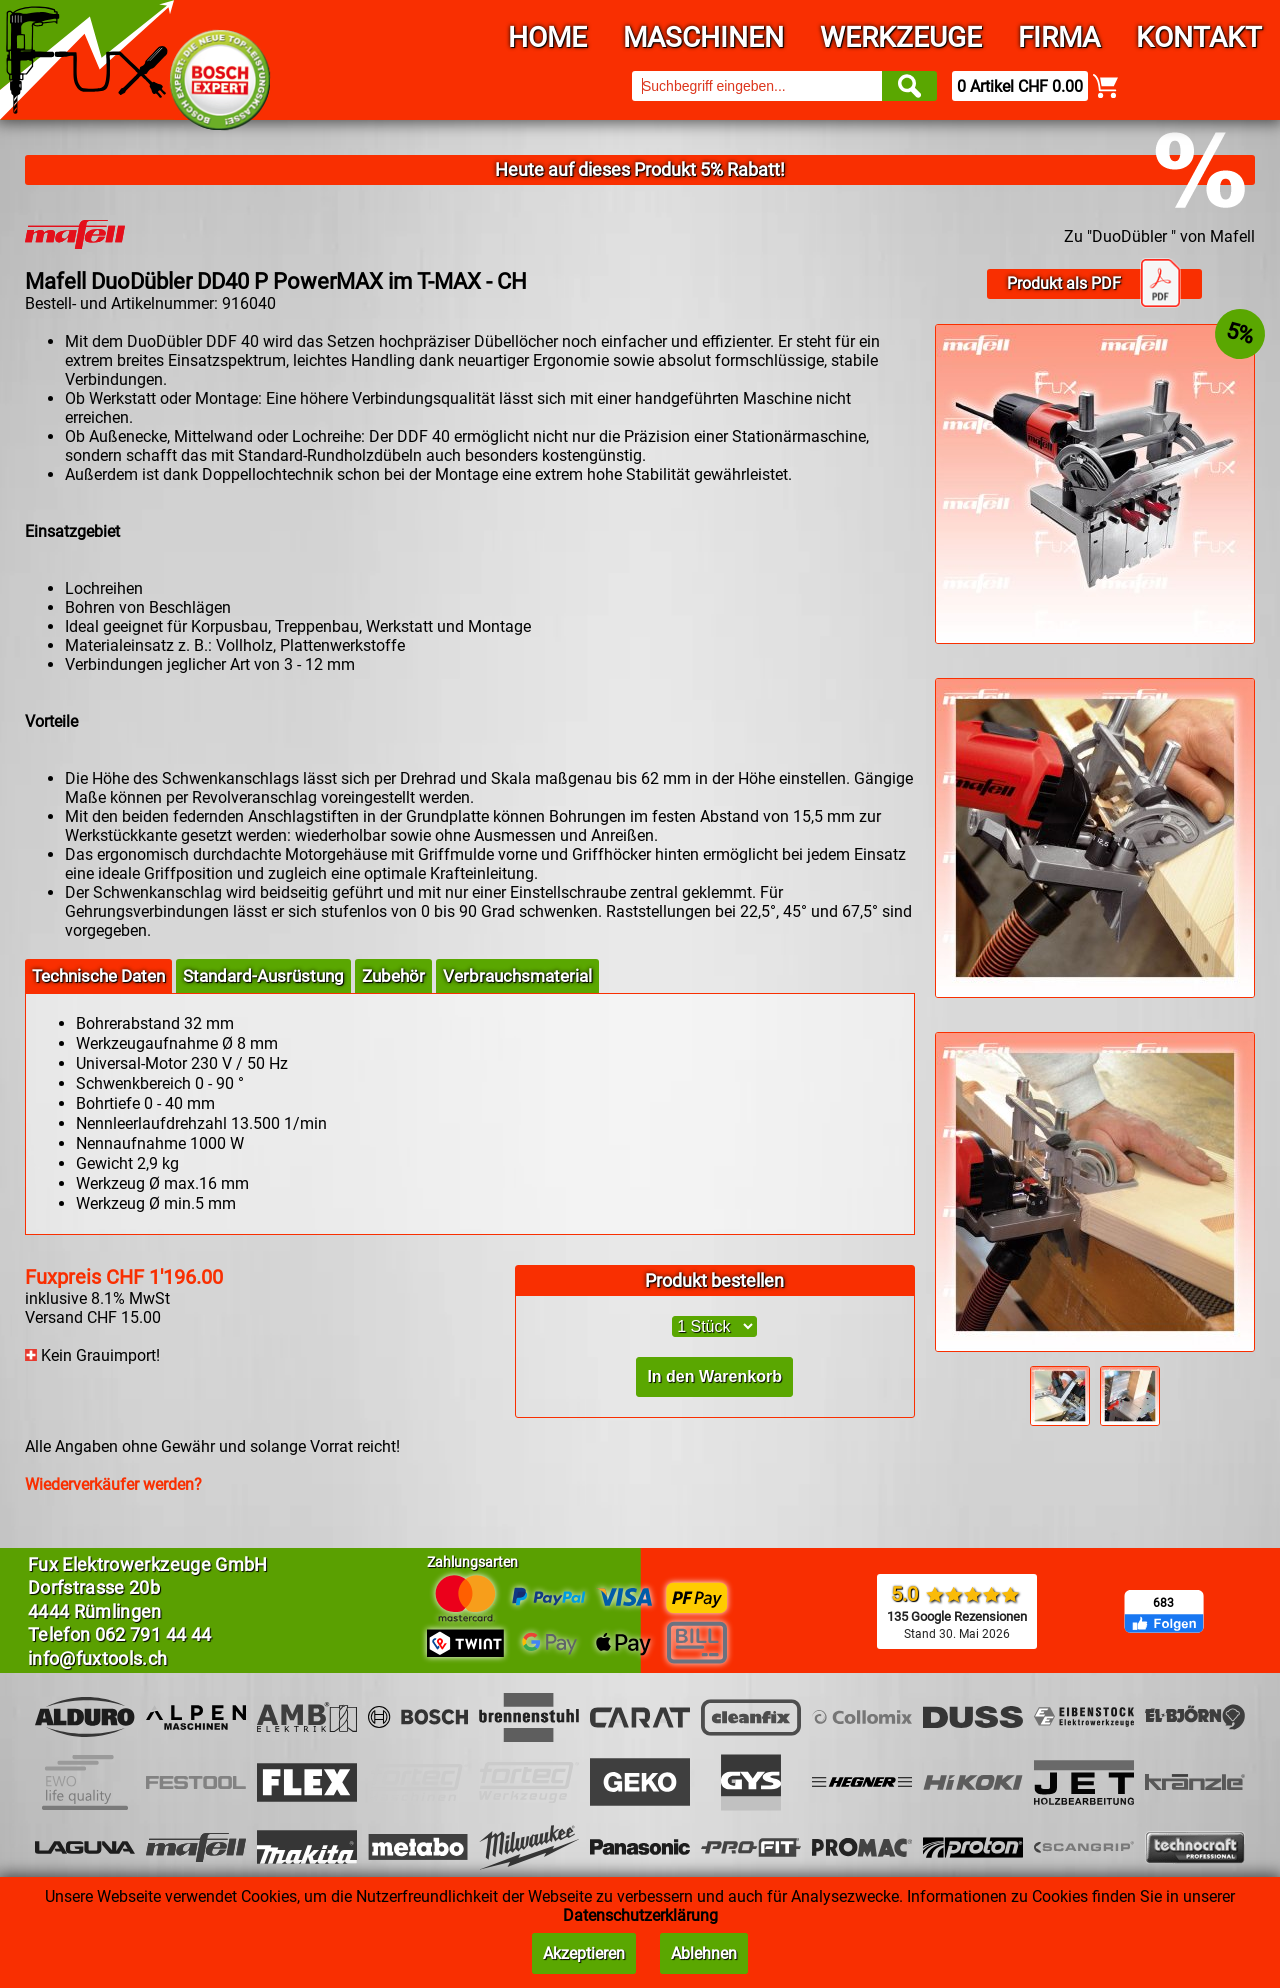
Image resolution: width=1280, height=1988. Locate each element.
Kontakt (1199, 37)
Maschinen (703, 37)
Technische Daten (98, 976)
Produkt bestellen (714, 1280)
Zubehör (393, 976)
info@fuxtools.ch (98, 1658)
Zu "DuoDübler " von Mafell (1159, 236)
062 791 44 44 (153, 1634)
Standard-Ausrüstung (263, 976)
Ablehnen (704, 1953)
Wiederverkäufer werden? (113, 1484)
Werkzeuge (901, 37)
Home (547, 37)
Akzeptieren (584, 1953)
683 (1163, 1603)
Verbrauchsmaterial (517, 976)
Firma (1059, 37)
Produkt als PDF (1094, 284)
